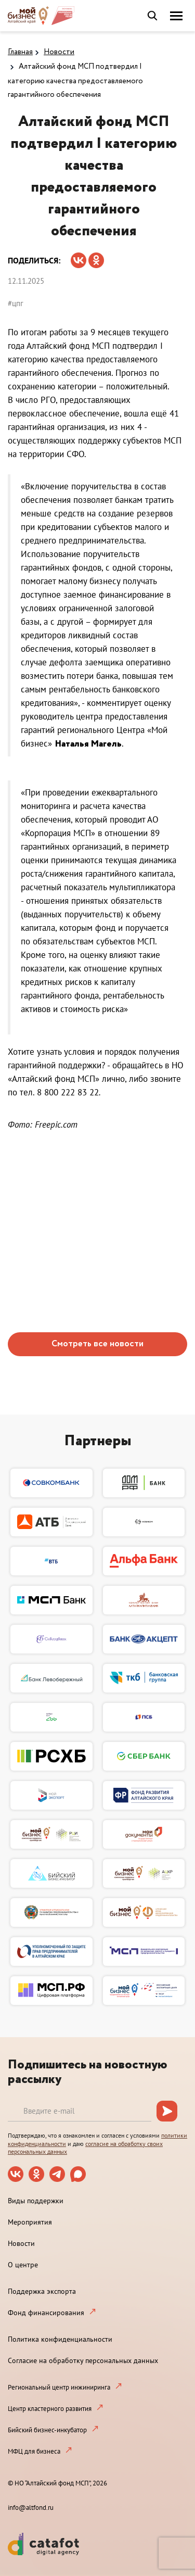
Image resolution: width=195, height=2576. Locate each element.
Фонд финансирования (46, 2312)
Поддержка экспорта (42, 2291)
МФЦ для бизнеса (34, 2451)
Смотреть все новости (97, 1343)
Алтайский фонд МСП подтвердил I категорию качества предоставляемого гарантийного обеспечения (75, 80)
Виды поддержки (35, 2200)
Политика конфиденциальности (60, 2339)
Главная (20, 52)
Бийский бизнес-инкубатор (47, 2430)
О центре (23, 2264)
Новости (59, 52)
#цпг (15, 303)
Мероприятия (30, 2222)
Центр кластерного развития (50, 2408)
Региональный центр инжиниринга (59, 2387)
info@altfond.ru (31, 2507)
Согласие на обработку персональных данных (83, 2360)
